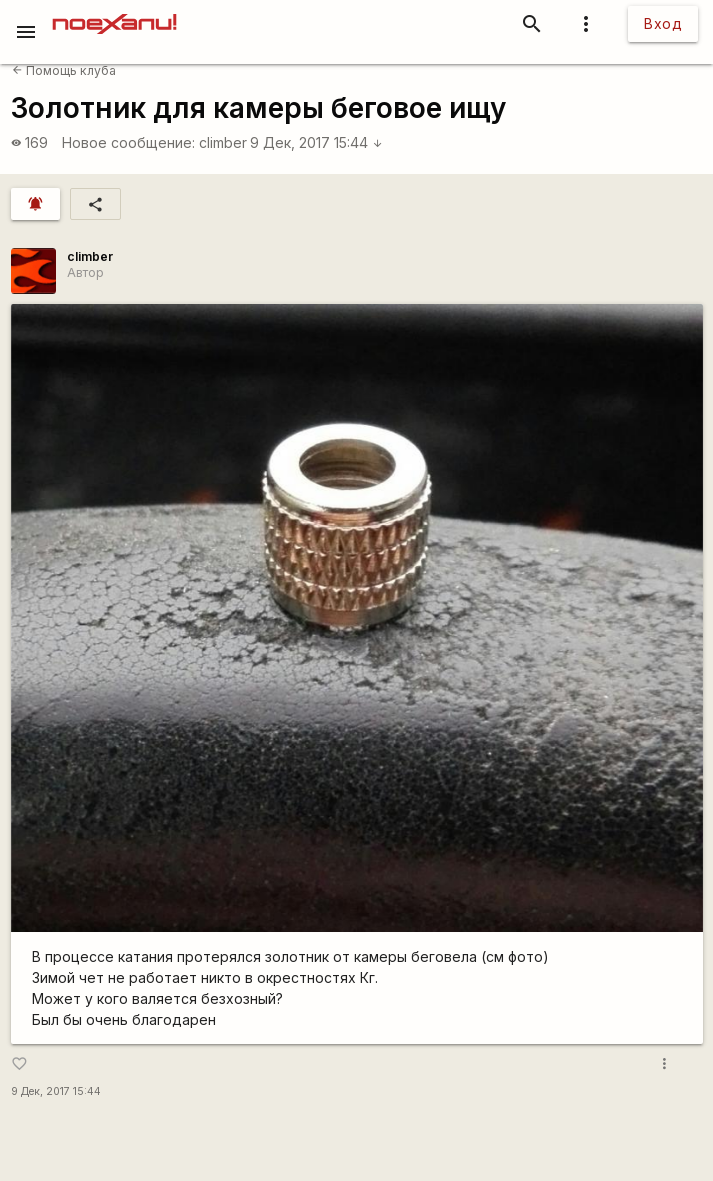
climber (223, 142)
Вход (663, 23)
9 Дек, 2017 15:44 (316, 142)
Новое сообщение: (128, 142)
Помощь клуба (64, 70)
